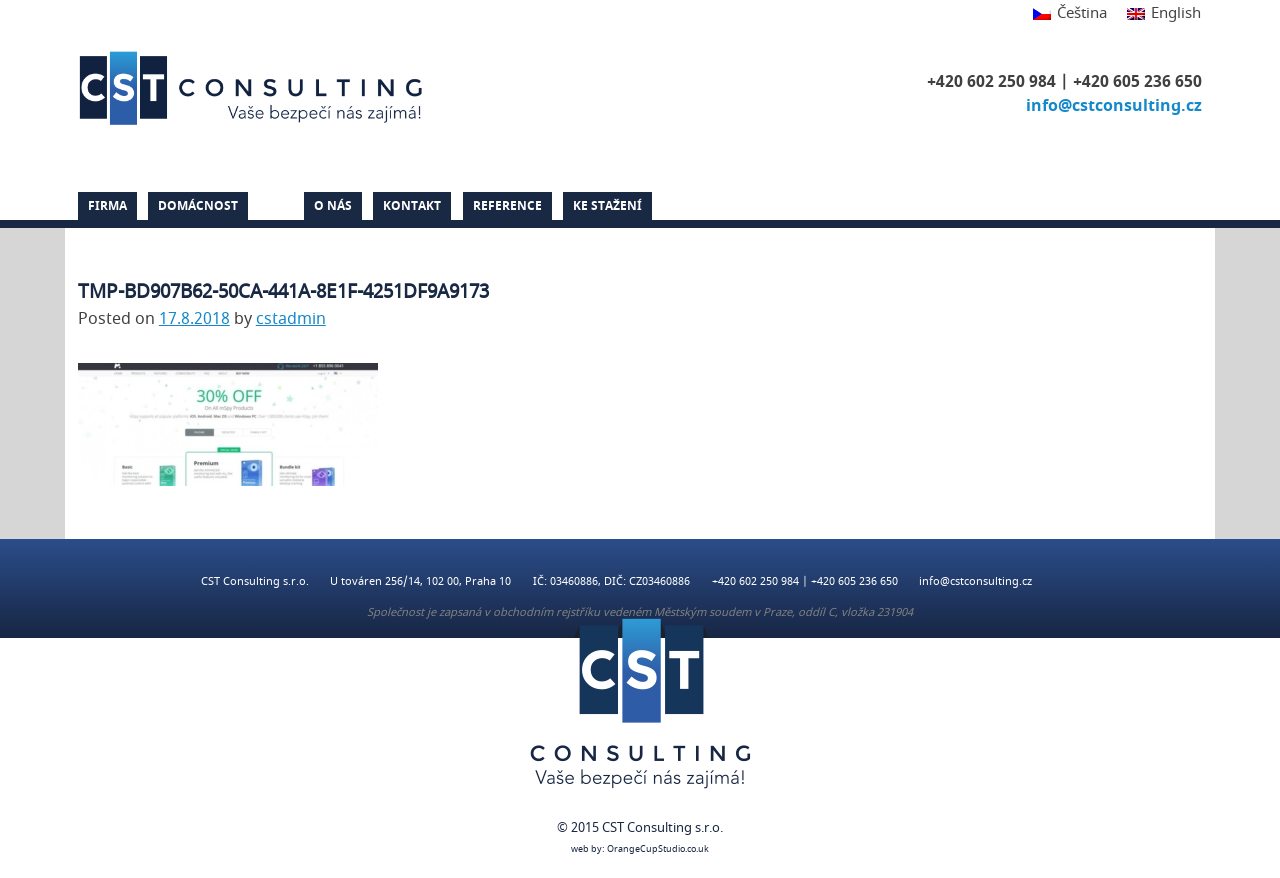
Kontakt (412, 206)
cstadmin (291, 319)
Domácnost (198, 206)
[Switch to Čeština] (1070, 14)
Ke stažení (607, 206)
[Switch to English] (1159, 14)
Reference (507, 206)
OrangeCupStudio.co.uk (658, 849)
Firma (107, 206)
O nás (333, 206)
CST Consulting (254, 88)
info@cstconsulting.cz (1114, 106)
